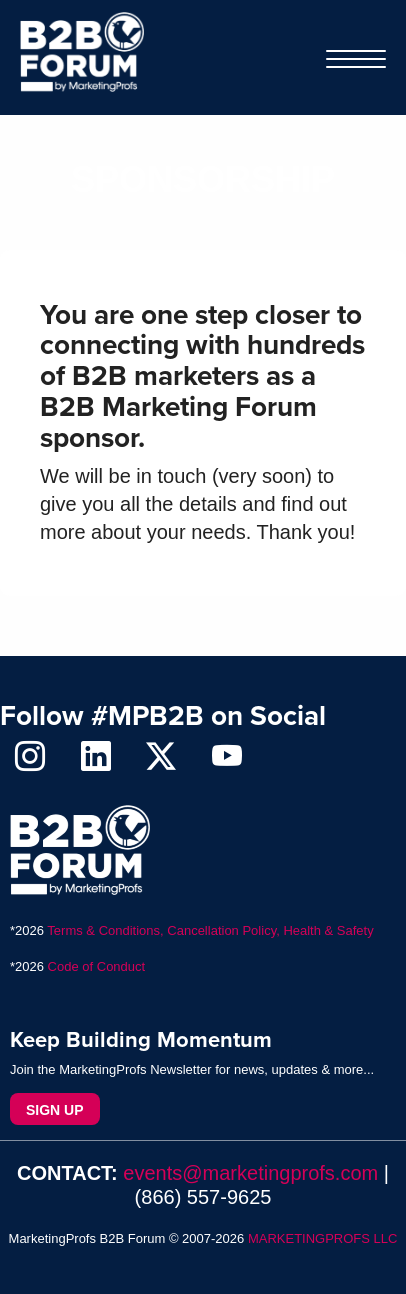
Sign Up (55, 1110)
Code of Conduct (97, 966)
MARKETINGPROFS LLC (323, 1238)
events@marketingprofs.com (250, 1173)
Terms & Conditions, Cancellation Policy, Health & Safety (210, 930)
